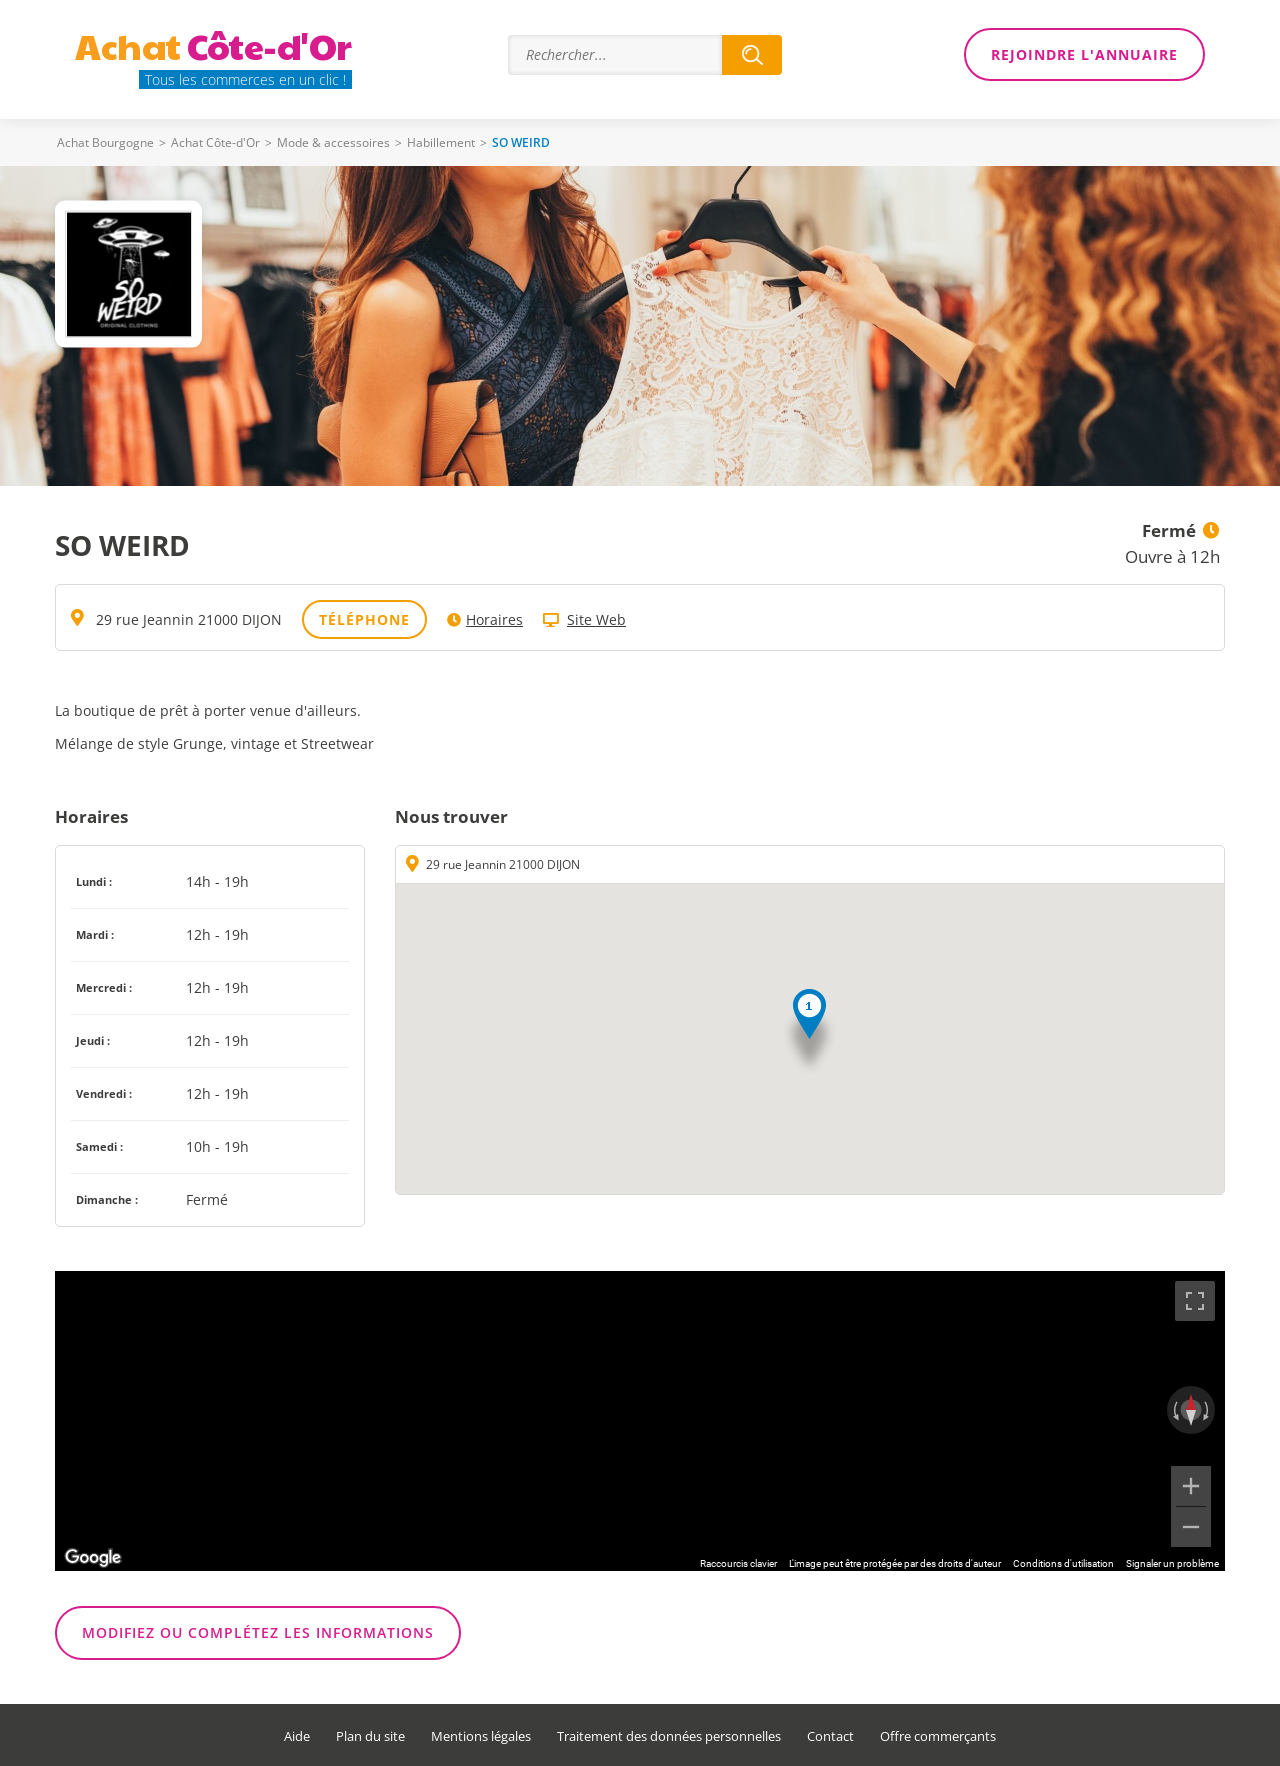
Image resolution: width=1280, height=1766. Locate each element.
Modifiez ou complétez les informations (258, 1632)
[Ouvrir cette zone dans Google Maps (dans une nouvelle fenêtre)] (93, 1558)
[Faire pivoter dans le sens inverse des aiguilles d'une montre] (1174, 1410)
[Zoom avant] (1191, 1486)
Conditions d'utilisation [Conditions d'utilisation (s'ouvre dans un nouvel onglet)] (1063, 1563)
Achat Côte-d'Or (215, 142)
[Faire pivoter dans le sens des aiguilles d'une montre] (1208, 1410)
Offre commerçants (938, 1736)
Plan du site (370, 1736)
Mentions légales (481, 1736)
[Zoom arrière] (1191, 1527)
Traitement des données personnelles (669, 1736)
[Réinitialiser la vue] (1191, 1410)
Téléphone (364, 619)
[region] (640, 1421)
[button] (809, 1032)
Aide (297, 1736)
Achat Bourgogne (105, 142)
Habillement (441, 142)
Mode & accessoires (333, 142)
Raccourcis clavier (738, 1563)
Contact (830, 1736)
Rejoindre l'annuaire (1084, 54)
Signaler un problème (1172, 1563)
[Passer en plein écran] (1195, 1301)
